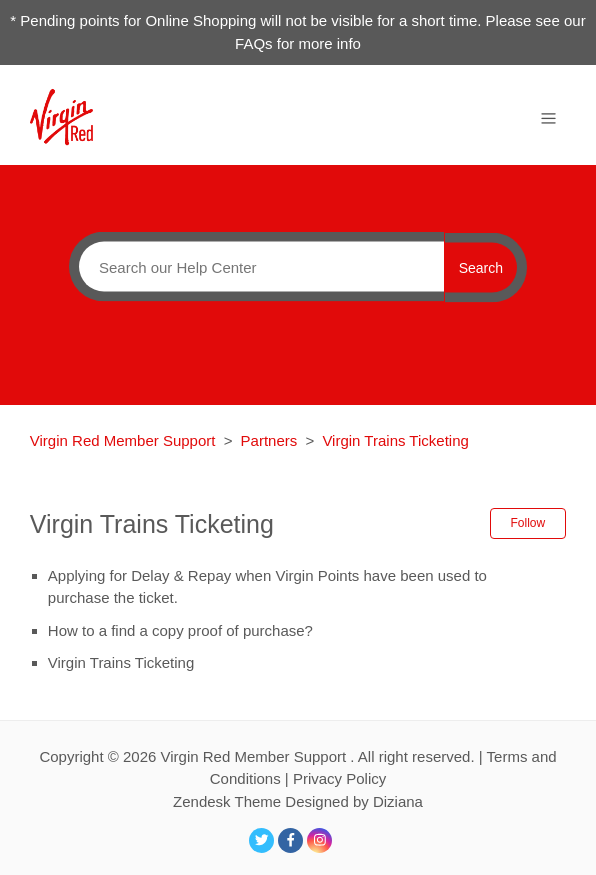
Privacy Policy (339, 778)
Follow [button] (528, 523)
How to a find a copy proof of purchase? (180, 630)
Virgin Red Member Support (125, 440)
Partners (269, 440)
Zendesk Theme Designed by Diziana (298, 801)
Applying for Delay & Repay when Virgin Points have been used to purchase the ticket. (267, 587)
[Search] (256, 267)
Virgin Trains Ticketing (395, 440)
